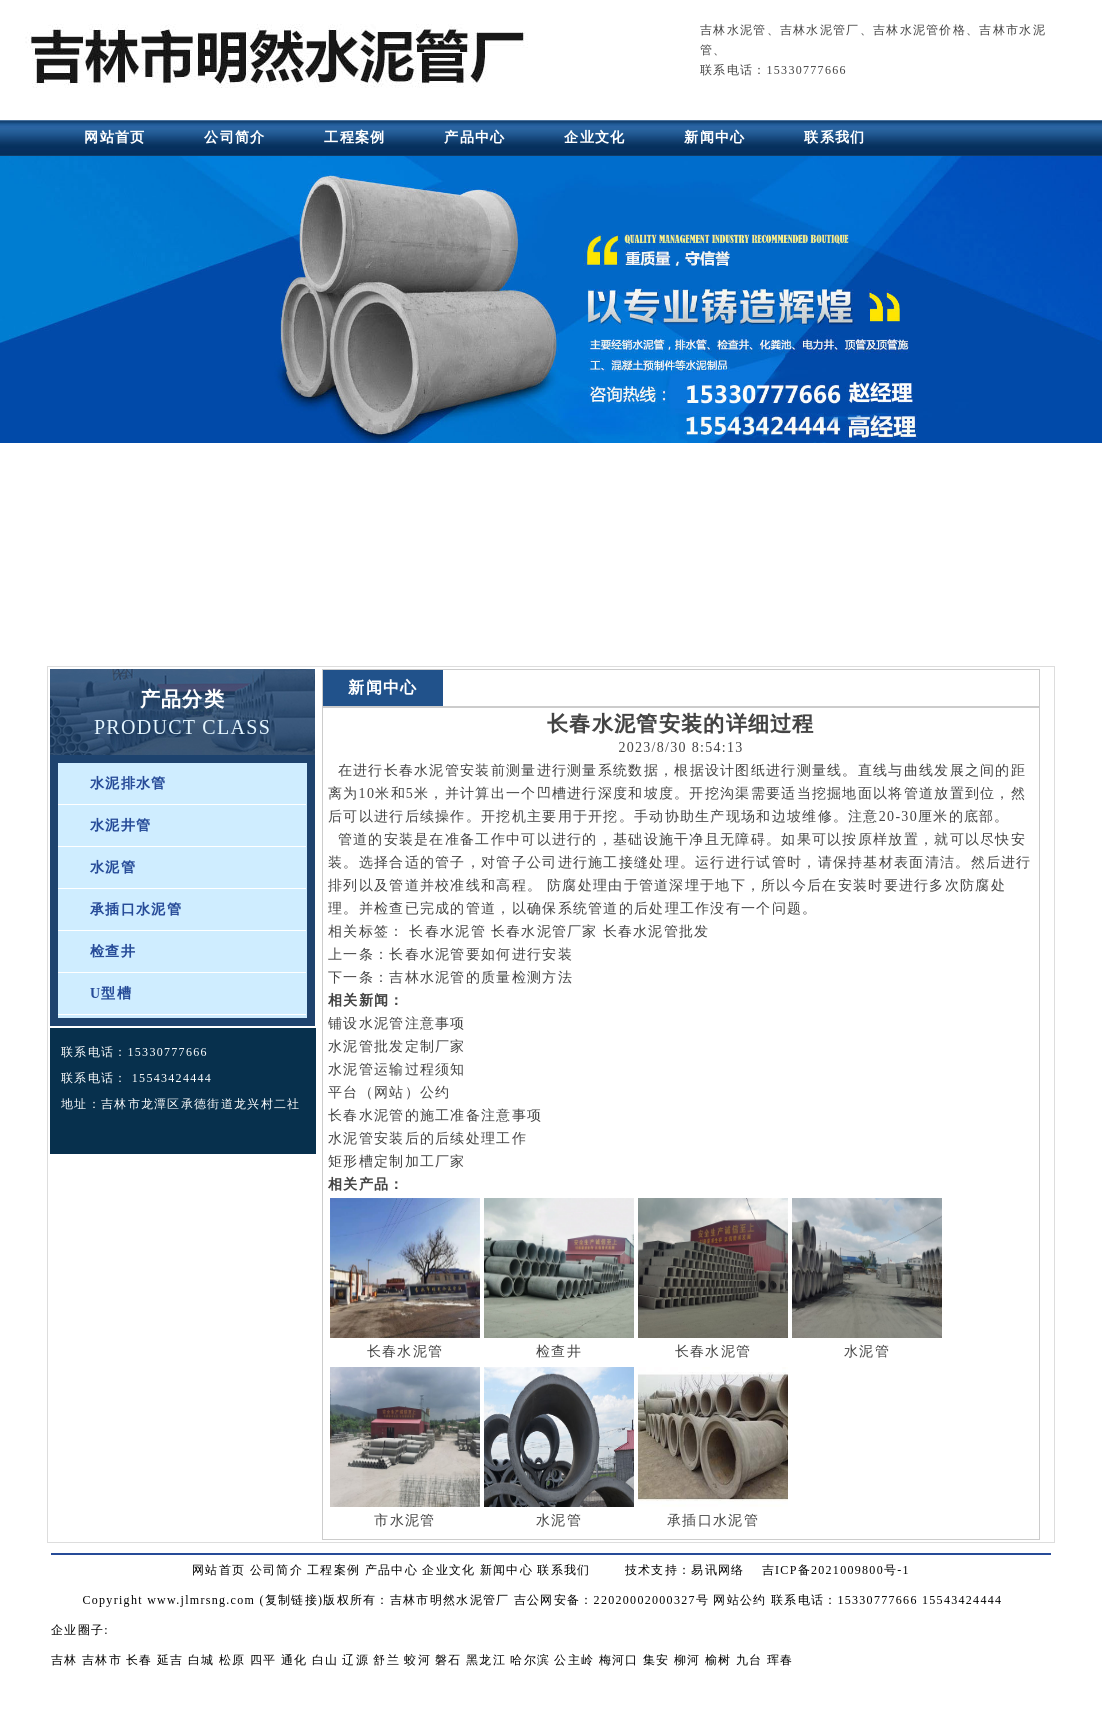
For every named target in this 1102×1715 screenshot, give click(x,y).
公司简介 (234, 137)
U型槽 (111, 993)
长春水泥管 (422, 770)
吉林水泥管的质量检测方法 (481, 977)
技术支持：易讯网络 (685, 1570)
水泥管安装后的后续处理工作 (427, 1138)
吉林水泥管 (733, 30)
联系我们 (834, 137)
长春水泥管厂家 (544, 931)
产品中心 (474, 137)
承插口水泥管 (136, 909)
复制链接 (291, 1600)
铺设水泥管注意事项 (397, 1023)
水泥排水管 (128, 783)
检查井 (113, 951)
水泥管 (113, 867)
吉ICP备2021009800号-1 (836, 1570)
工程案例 (354, 137)
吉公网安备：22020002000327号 (611, 1600)
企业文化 (594, 137)
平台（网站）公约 (389, 1092)
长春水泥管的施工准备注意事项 (435, 1115)
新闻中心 (714, 137)
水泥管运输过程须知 (397, 1069)
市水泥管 (404, 1520)
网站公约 (739, 1600)
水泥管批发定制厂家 (397, 1046)
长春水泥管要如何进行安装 (481, 954)
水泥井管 (120, 825)
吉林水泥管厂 (820, 30)
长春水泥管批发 (656, 931)
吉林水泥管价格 (919, 30)
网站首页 (114, 137)
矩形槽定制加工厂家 (397, 1161)
